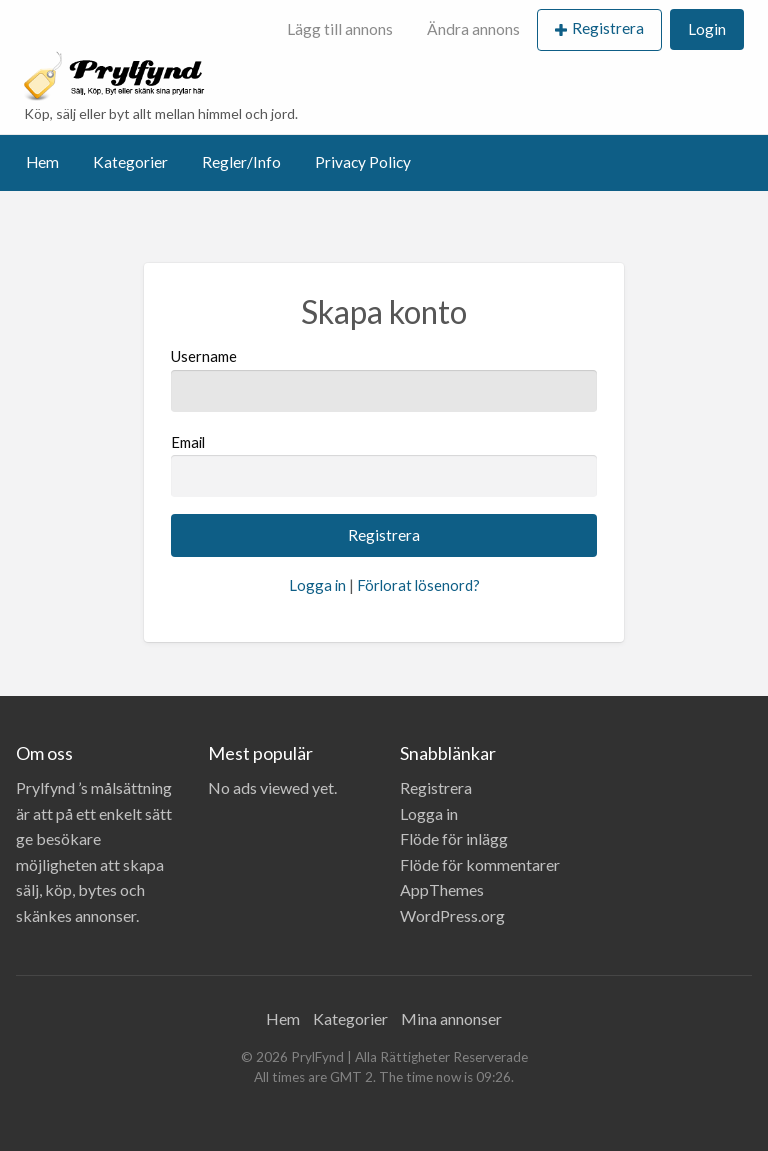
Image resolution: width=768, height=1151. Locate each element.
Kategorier (130, 162)
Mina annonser (451, 1018)
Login (707, 29)
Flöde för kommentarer (480, 864)
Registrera (608, 28)
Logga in (317, 585)
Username (384, 379)
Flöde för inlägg (454, 838)
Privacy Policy (363, 162)
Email (384, 465)
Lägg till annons (340, 29)
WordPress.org (452, 915)
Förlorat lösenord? (418, 585)
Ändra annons (473, 29)
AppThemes (442, 889)
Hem (42, 162)
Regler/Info (241, 162)
